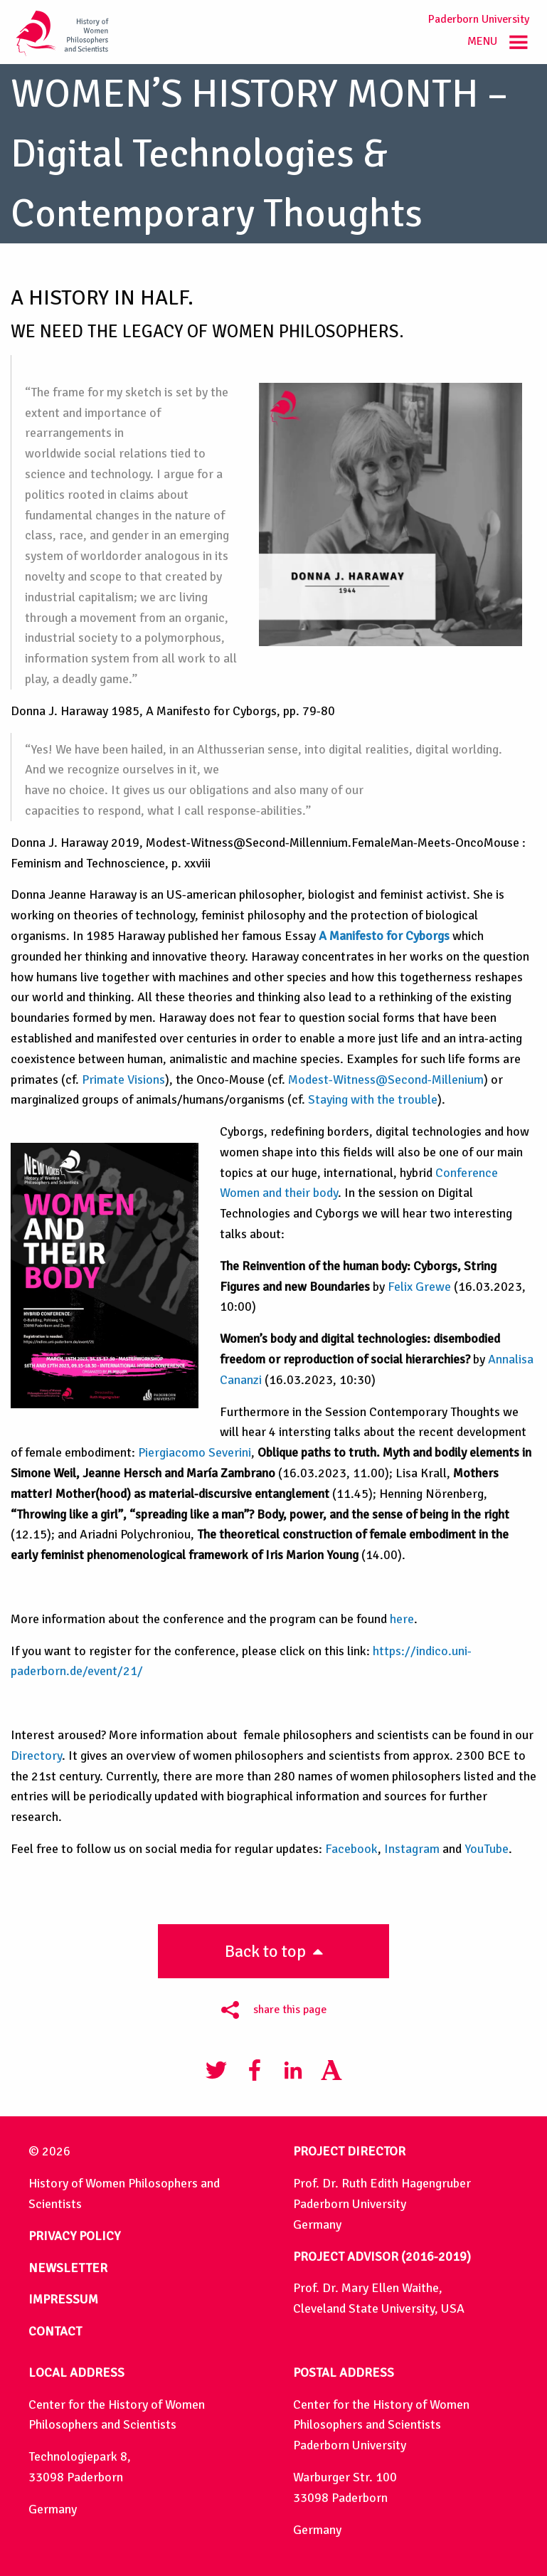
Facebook (351, 1849)
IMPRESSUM (63, 2299)
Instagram (412, 1849)
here (402, 1619)
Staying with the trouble (372, 1099)
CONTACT (55, 2331)
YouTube (486, 1849)
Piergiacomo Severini (194, 1452)
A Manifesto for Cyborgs (384, 936)
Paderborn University (478, 19)
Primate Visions (123, 1079)
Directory (36, 1755)
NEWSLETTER (67, 2268)
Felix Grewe (419, 1286)
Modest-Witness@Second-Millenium (386, 1079)
